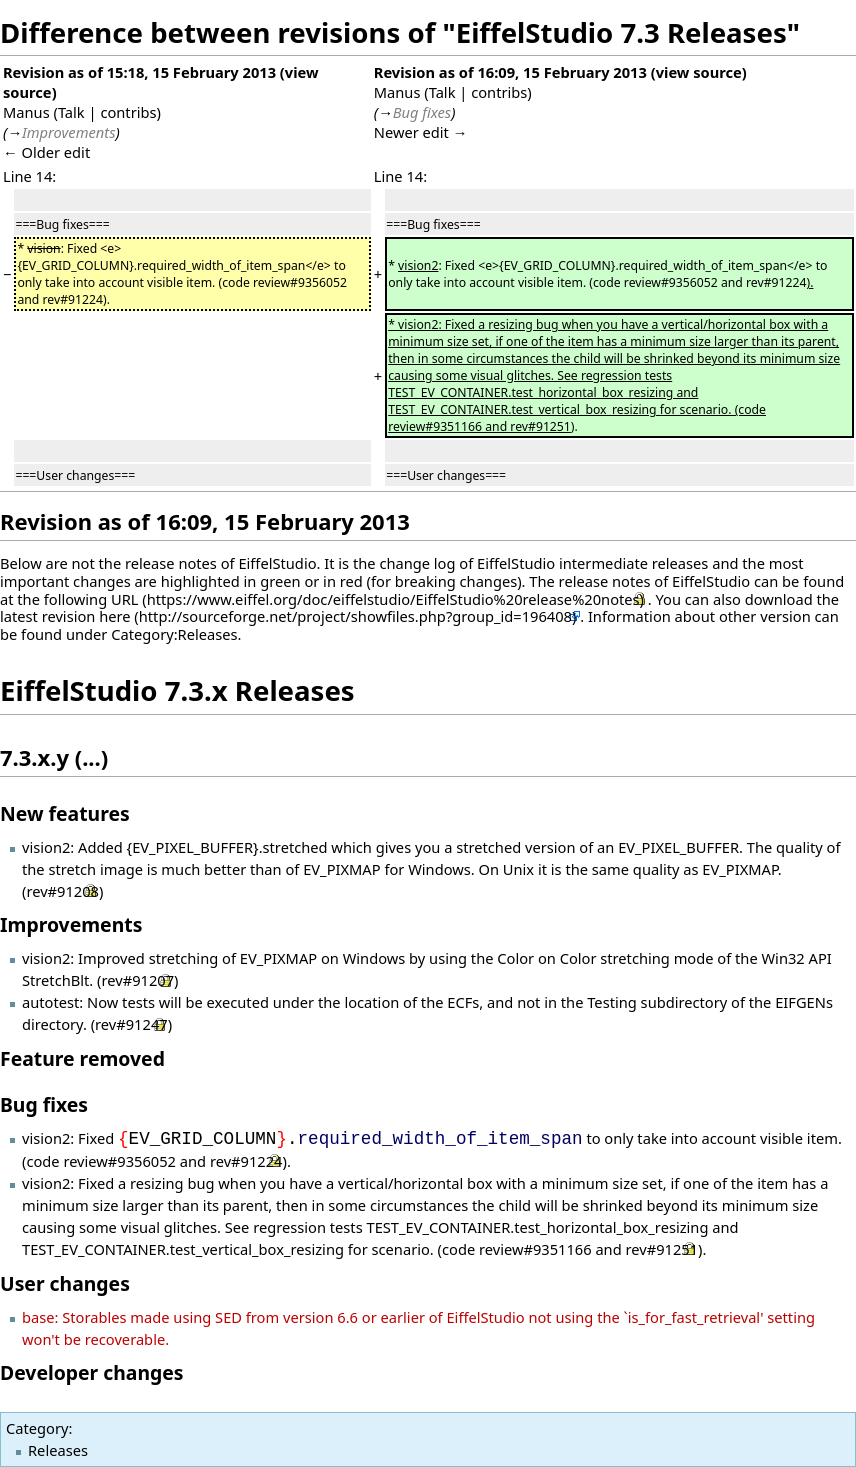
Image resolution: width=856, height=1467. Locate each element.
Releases (58, 1450)
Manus (26, 112)
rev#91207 (137, 980)
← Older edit (46, 152)
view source (699, 72)
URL (125, 599)
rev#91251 (662, 1249)
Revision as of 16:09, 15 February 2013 (510, 72)
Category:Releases (174, 634)
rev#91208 (62, 891)
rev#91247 (131, 1024)
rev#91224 (246, 1161)
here (114, 616)
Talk (71, 112)
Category (37, 1428)
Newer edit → (421, 132)
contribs (128, 112)
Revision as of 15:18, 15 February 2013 (139, 72)
